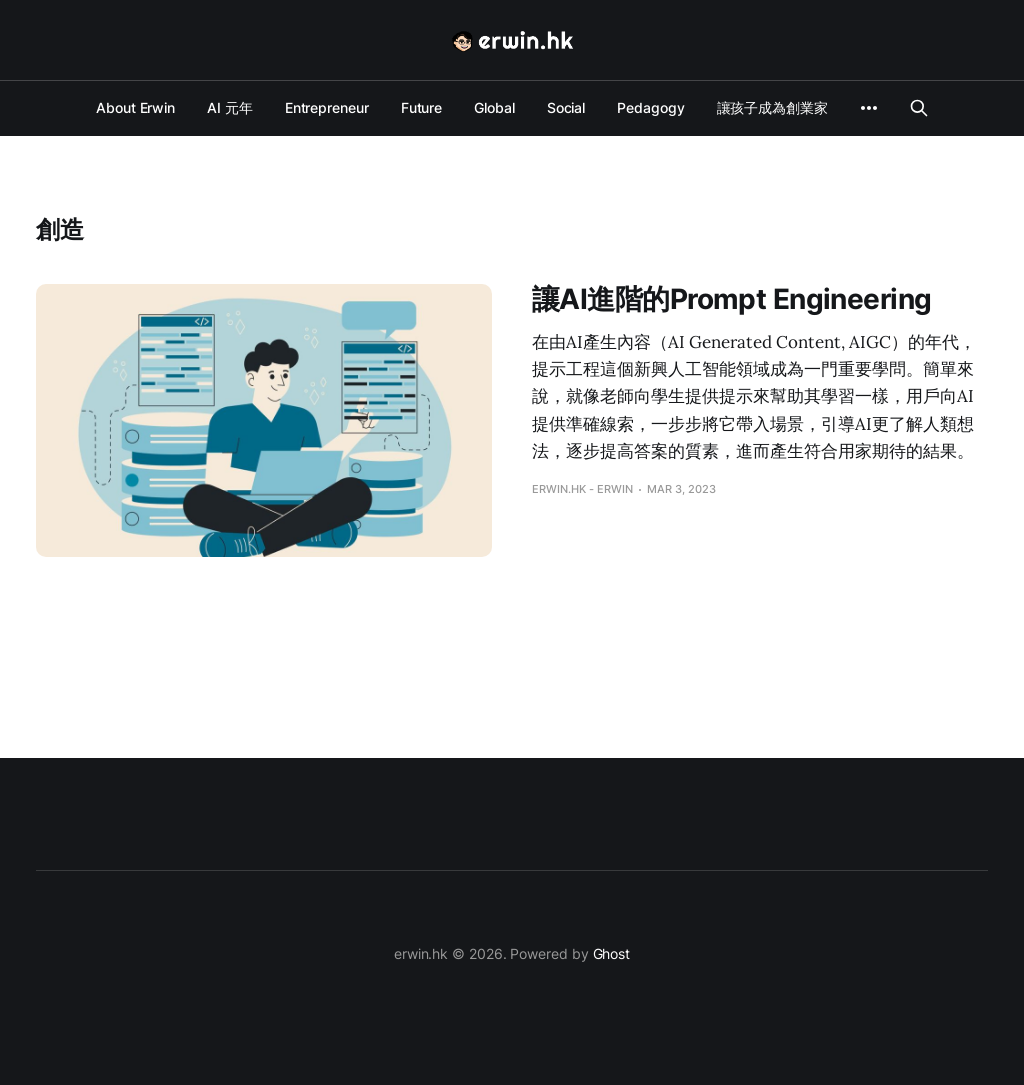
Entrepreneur (327, 107)
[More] (869, 108)
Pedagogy (650, 107)
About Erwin (135, 107)
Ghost (612, 953)
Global (494, 107)
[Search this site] (919, 108)
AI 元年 (230, 107)
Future (422, 107)
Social (566, 107)
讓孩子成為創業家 (772, 107)
